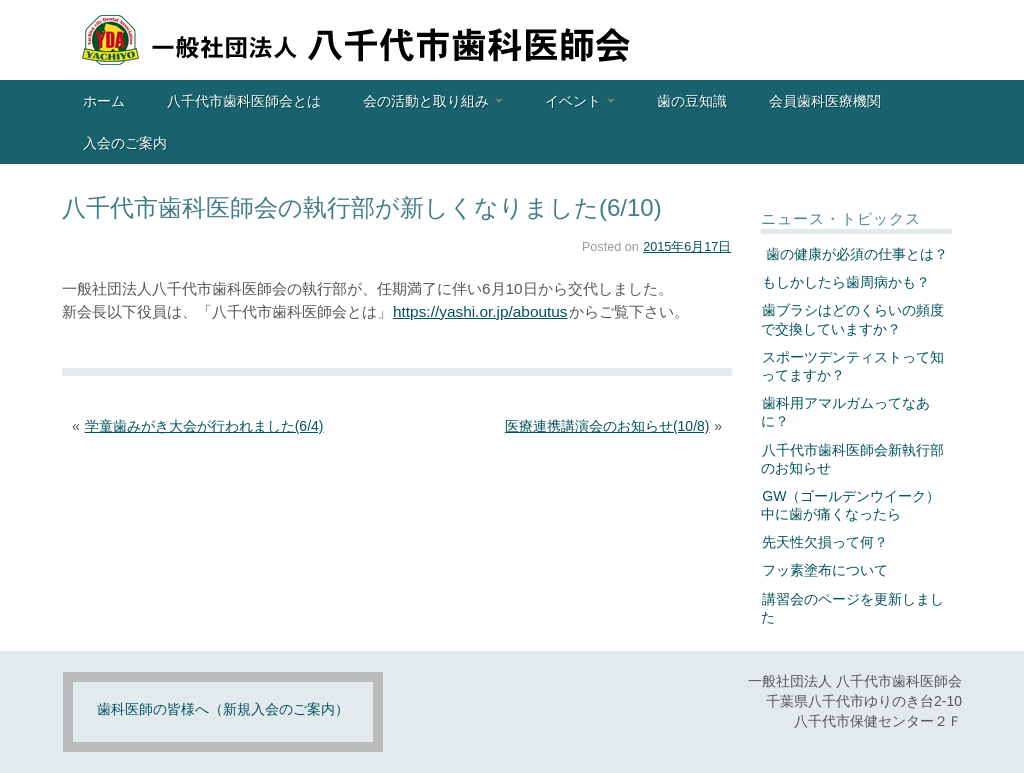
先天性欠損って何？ (825, 542)
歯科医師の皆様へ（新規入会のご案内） (223, 709)
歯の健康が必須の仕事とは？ (855, 254)
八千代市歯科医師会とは (244, 101)
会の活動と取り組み (433, 101)
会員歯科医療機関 (825, 101)
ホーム (104, 101)
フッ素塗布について (825, 570)
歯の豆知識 (692, 101)
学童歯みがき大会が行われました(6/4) (204, 426)
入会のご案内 (125, 143)
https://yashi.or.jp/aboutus (480, 311)
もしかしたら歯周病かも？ (846, 282)
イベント (580, 101)
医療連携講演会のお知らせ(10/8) (607, 426)
